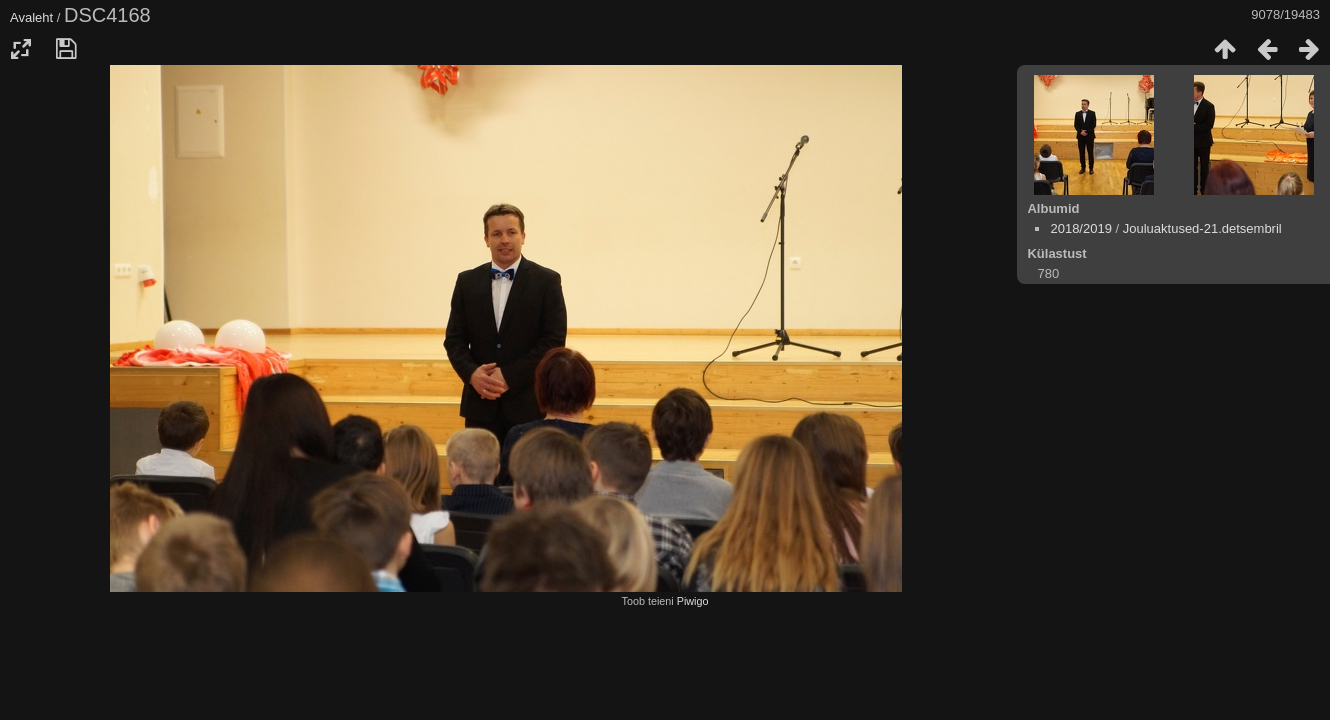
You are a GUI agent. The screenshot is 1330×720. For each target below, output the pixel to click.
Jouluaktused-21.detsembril (1202, 228)
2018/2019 (1080, 228)
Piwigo (693, 601)
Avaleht (31, 17)
